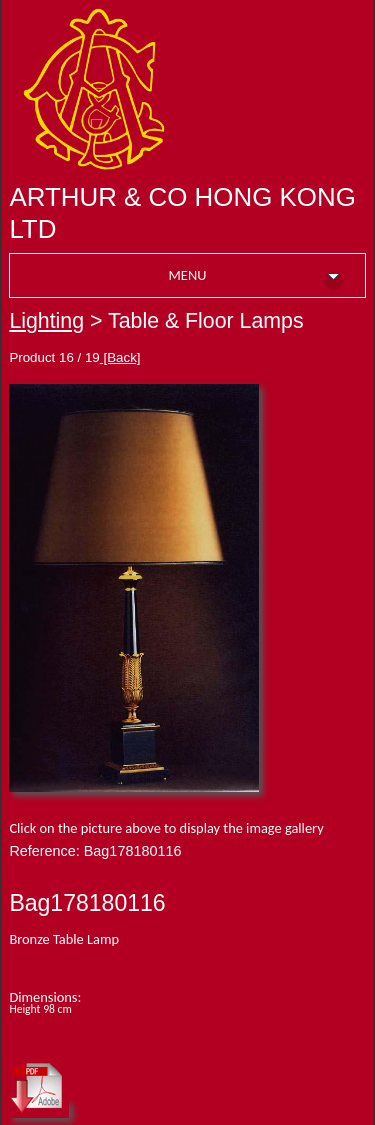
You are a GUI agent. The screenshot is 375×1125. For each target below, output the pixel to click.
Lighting (46, 321)
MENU (256, 278)
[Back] (120, 357)
